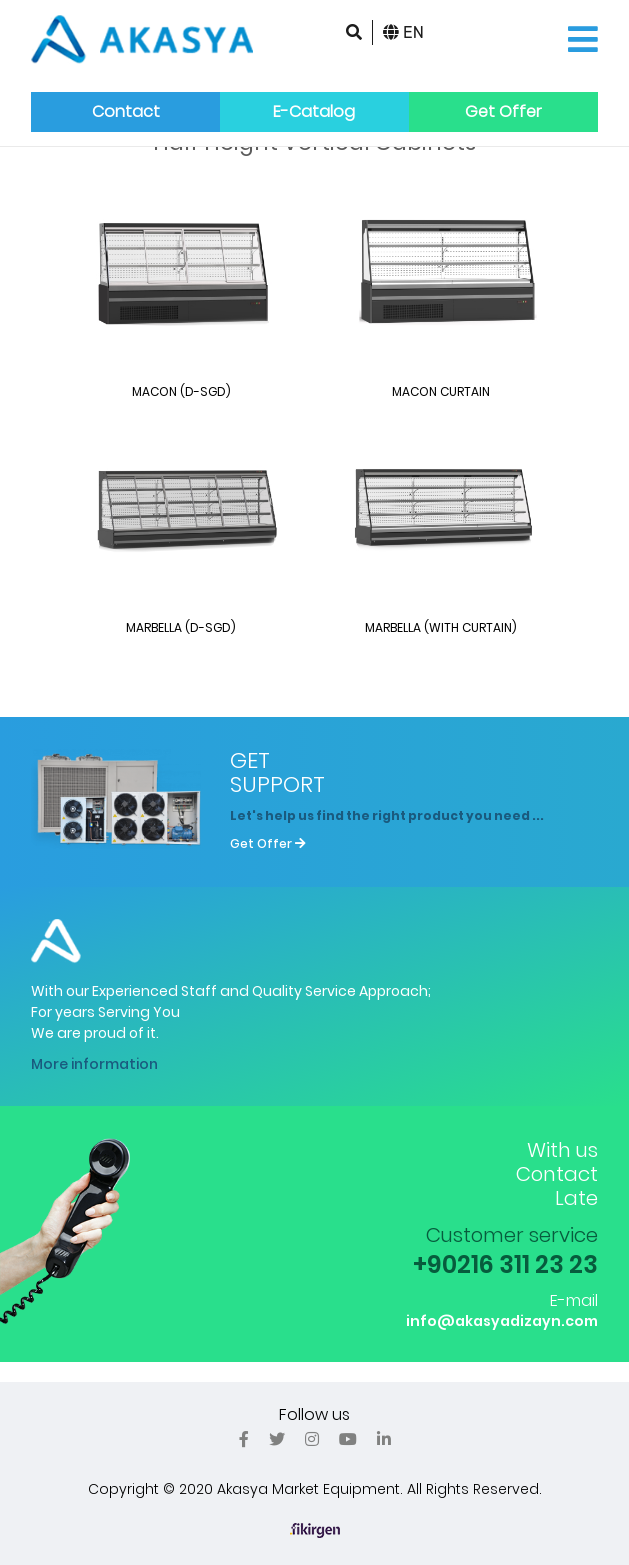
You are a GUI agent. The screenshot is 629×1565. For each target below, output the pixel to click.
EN (403, 32)
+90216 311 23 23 (505, 1264)
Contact (126, 111)
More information (94, 1064)
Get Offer (503, 111)
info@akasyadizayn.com (502, 1321)
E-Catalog (314, 111)
